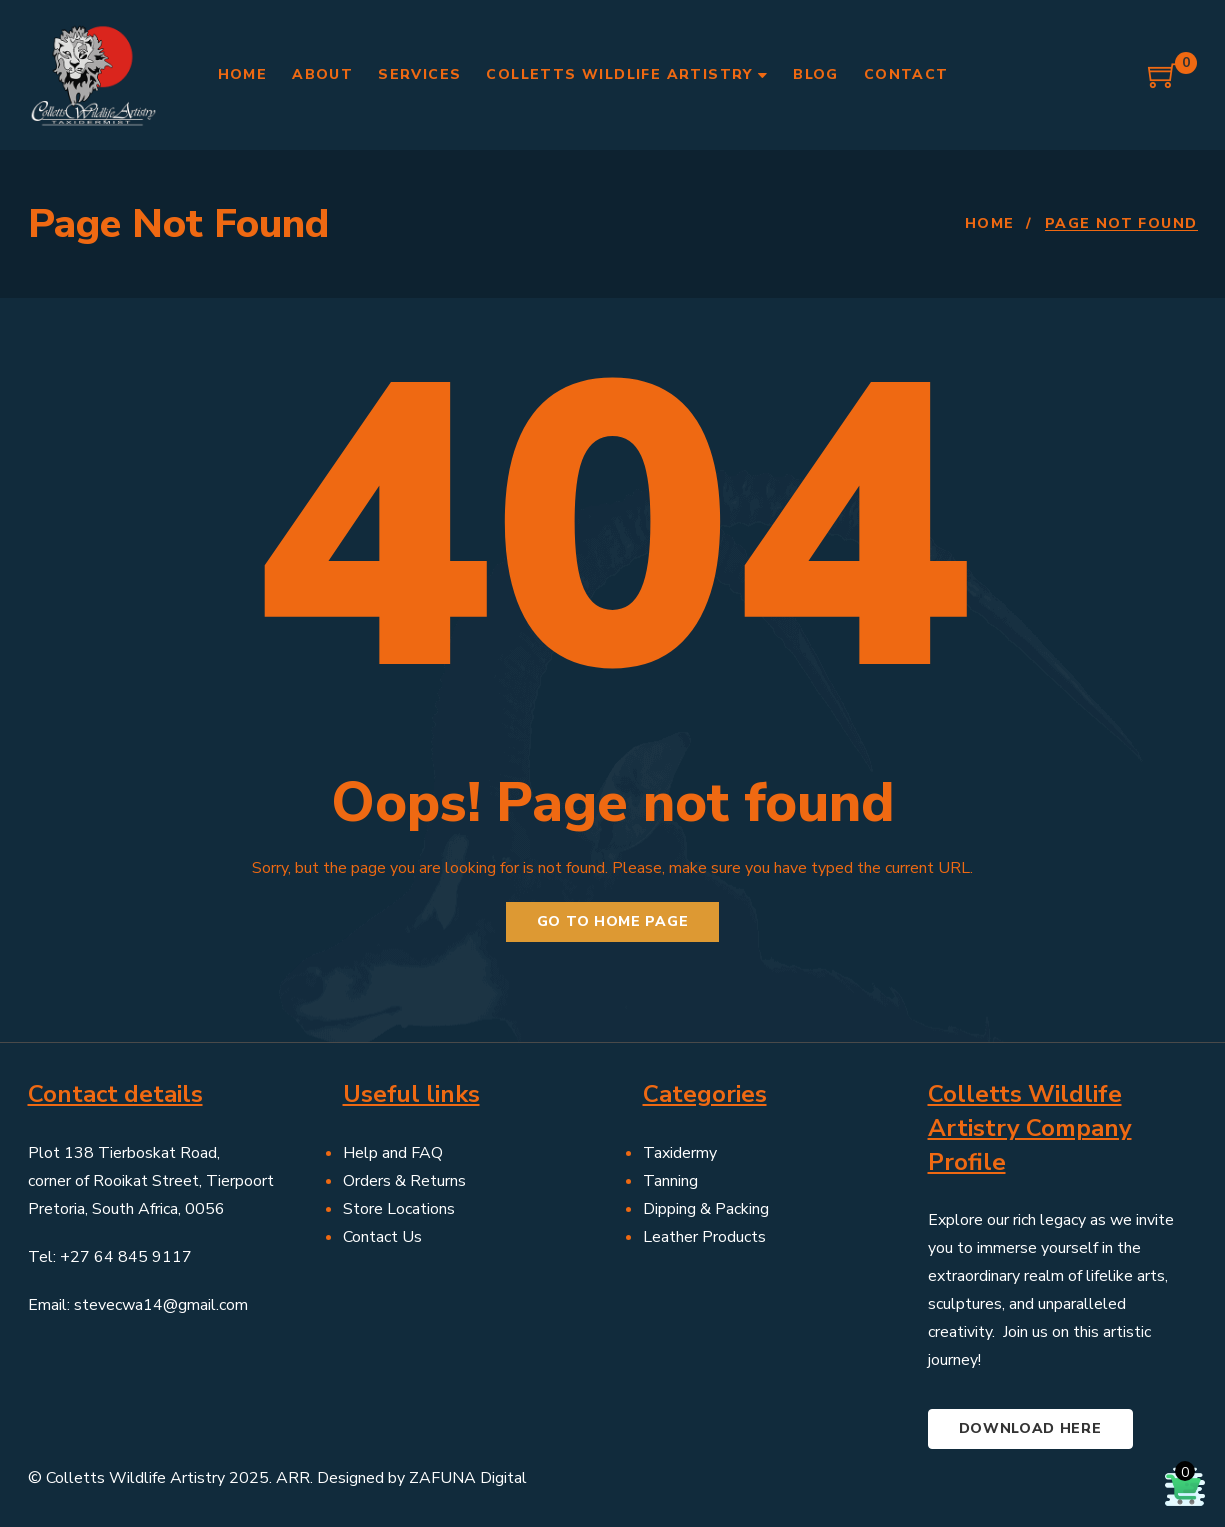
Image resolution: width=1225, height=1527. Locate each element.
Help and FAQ (393, 1153)
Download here (1030, 1428)
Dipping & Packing (706, 1209)
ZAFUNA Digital (468, 1478)
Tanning (670, 1181)
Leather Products (704, 1237)
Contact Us (382, 1237)
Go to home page (613, 921)
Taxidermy (680, 1153)
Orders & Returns (404, 1181)
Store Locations (399, 1209)
